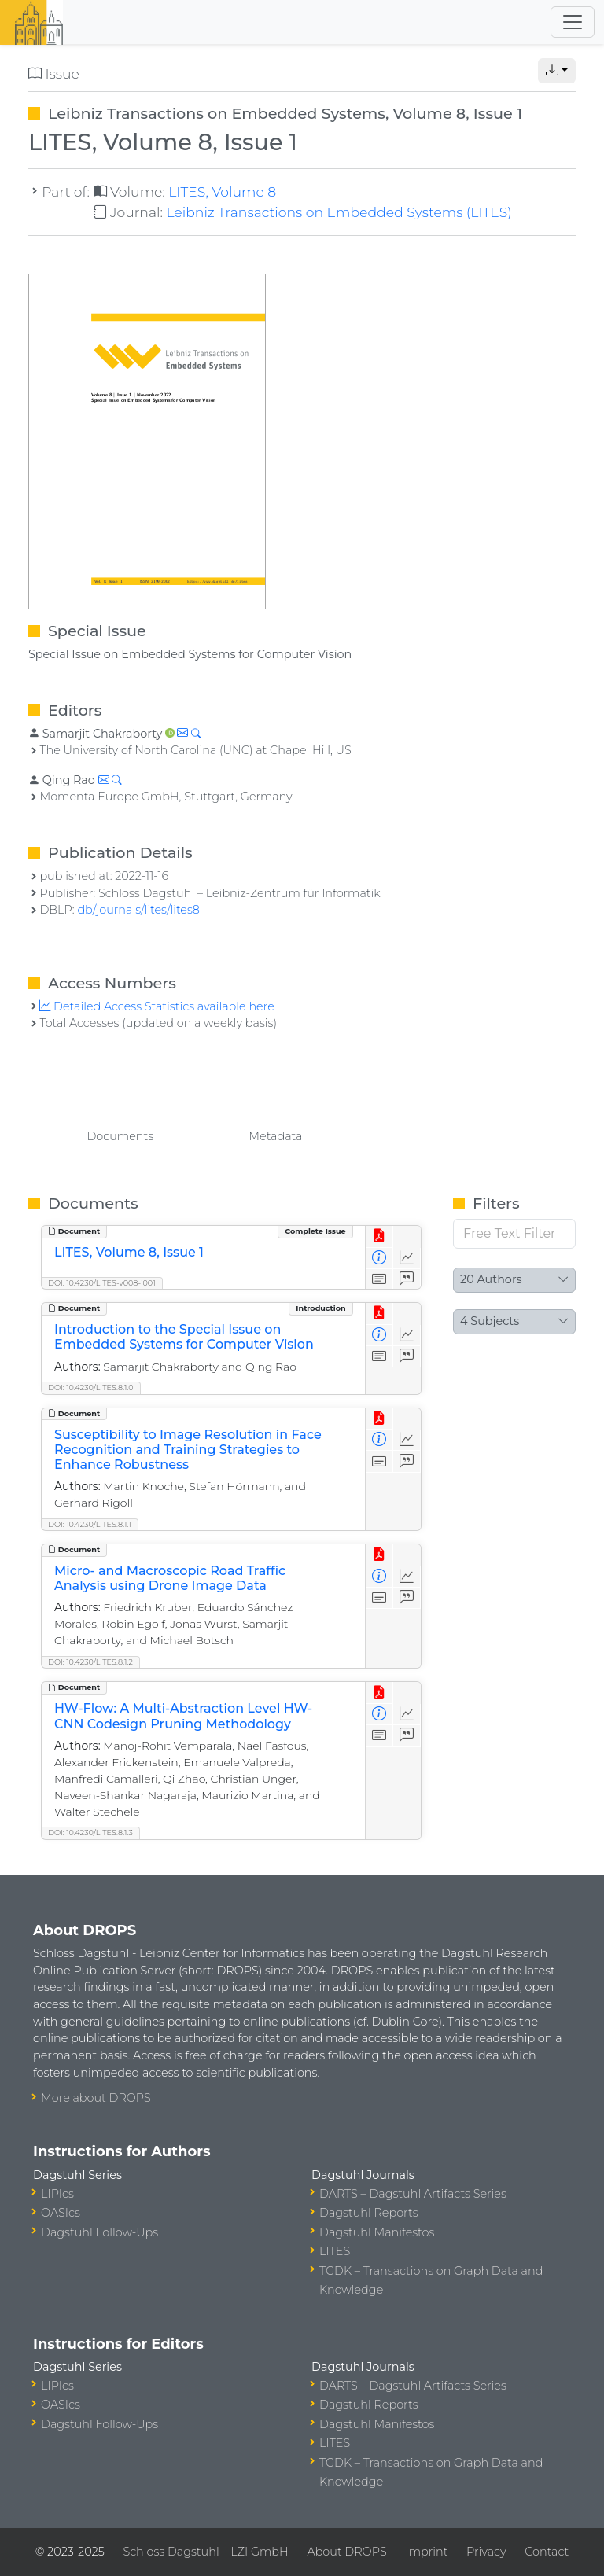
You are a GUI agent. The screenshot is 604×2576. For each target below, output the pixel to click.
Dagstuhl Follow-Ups (99, 2232)
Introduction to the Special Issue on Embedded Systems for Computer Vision (184, 1337)
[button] (557, 70)
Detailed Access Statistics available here (156, 1006)
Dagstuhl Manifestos (376, 2232)
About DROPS (346, 2552)
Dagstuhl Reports (368, 2213)
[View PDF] (379, 1236)
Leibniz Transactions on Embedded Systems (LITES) (338, 212)
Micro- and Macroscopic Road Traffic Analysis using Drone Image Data (169, 1578)
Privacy (486, 2552)
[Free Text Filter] (514, 1234)
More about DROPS (96, 2098)
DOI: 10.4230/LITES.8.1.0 (91, 1387)
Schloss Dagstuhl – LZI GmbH (205, 2552)
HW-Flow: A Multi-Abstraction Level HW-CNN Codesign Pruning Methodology (183, 1716)
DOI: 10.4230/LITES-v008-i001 (102, 1283)
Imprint (426, 2552)
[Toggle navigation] (573, 22)
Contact (547, 2552)
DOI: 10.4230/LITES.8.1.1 (89, 1524)
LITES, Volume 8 (222, 191)
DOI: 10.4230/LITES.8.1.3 (90, 1832)
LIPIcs (57, 2194)
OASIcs (60, 2213)
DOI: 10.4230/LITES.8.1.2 (90, 1662)
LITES (334, 2251)
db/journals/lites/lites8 (138, 910)
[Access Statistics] (407, 1258)
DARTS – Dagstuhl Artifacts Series (412, 2194)
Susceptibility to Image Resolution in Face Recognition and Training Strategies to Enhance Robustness (188, 1449)
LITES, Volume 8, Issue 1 (129, 1252)
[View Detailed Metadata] (379, 1258)
